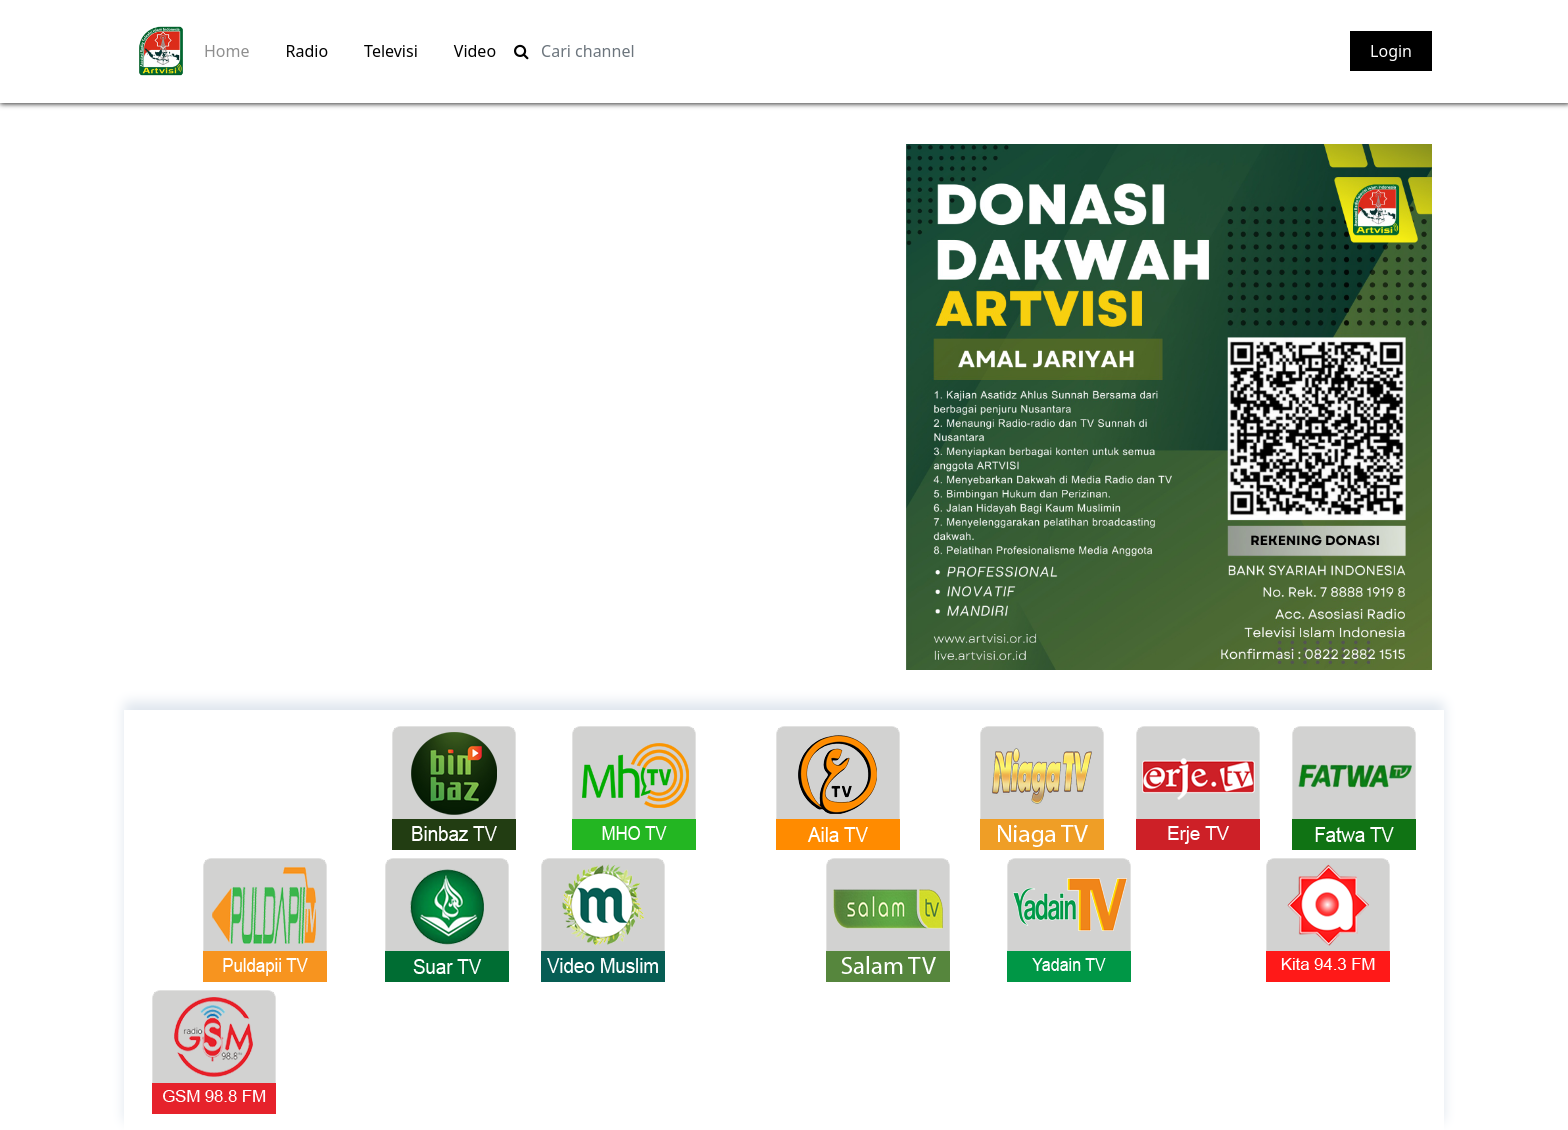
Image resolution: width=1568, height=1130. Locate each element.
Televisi (391, 51)
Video (475, 51)
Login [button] (1391, 51)
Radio (307, 51)
